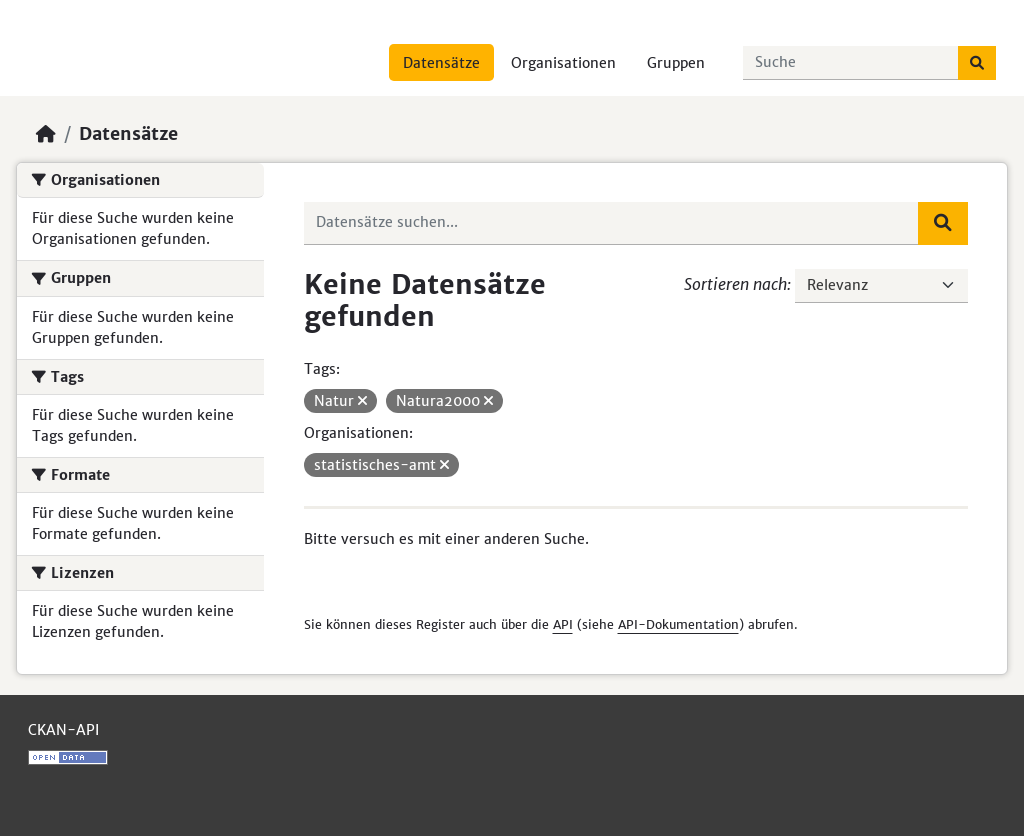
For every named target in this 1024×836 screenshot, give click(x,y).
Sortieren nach (735, 284)
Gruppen (676, 63)
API (563, 624)
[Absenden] (977, 63)
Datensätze (441, 63)
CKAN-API (63, 730)
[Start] (46, 134)
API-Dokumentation (678, 624)
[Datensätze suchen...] (851, 63)
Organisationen (563, 63)
